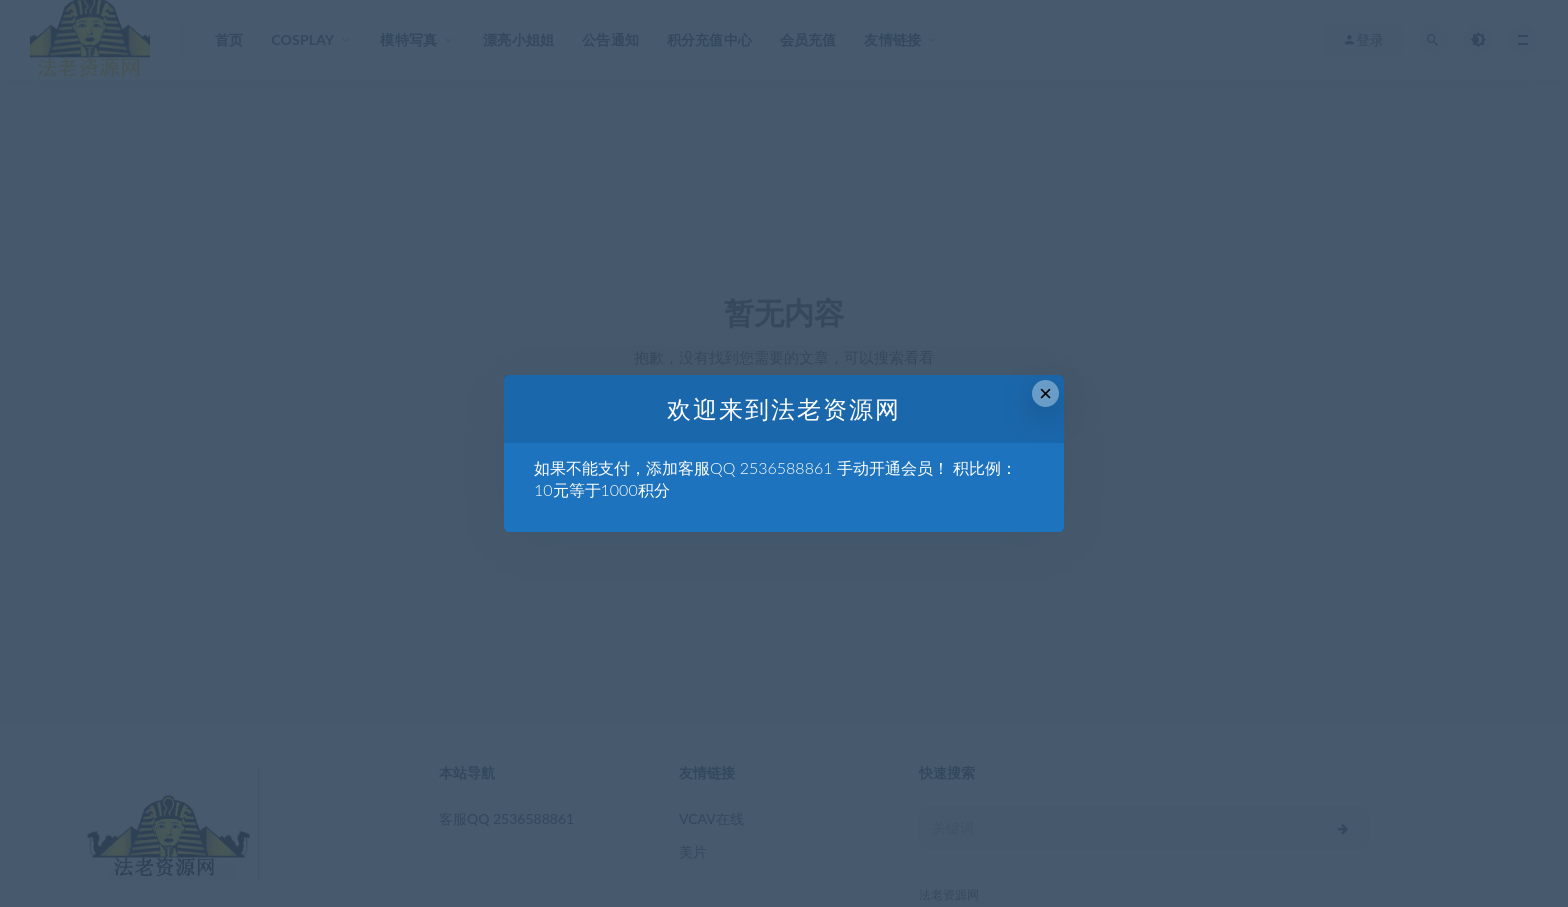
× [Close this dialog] (1045, 393)
